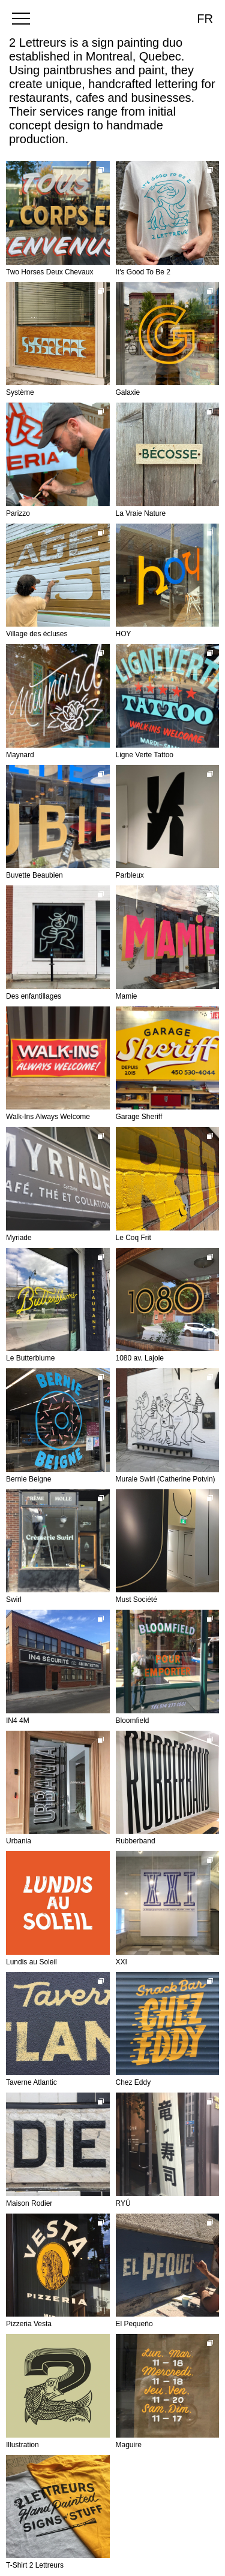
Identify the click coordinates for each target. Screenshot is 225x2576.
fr (205, 18)
